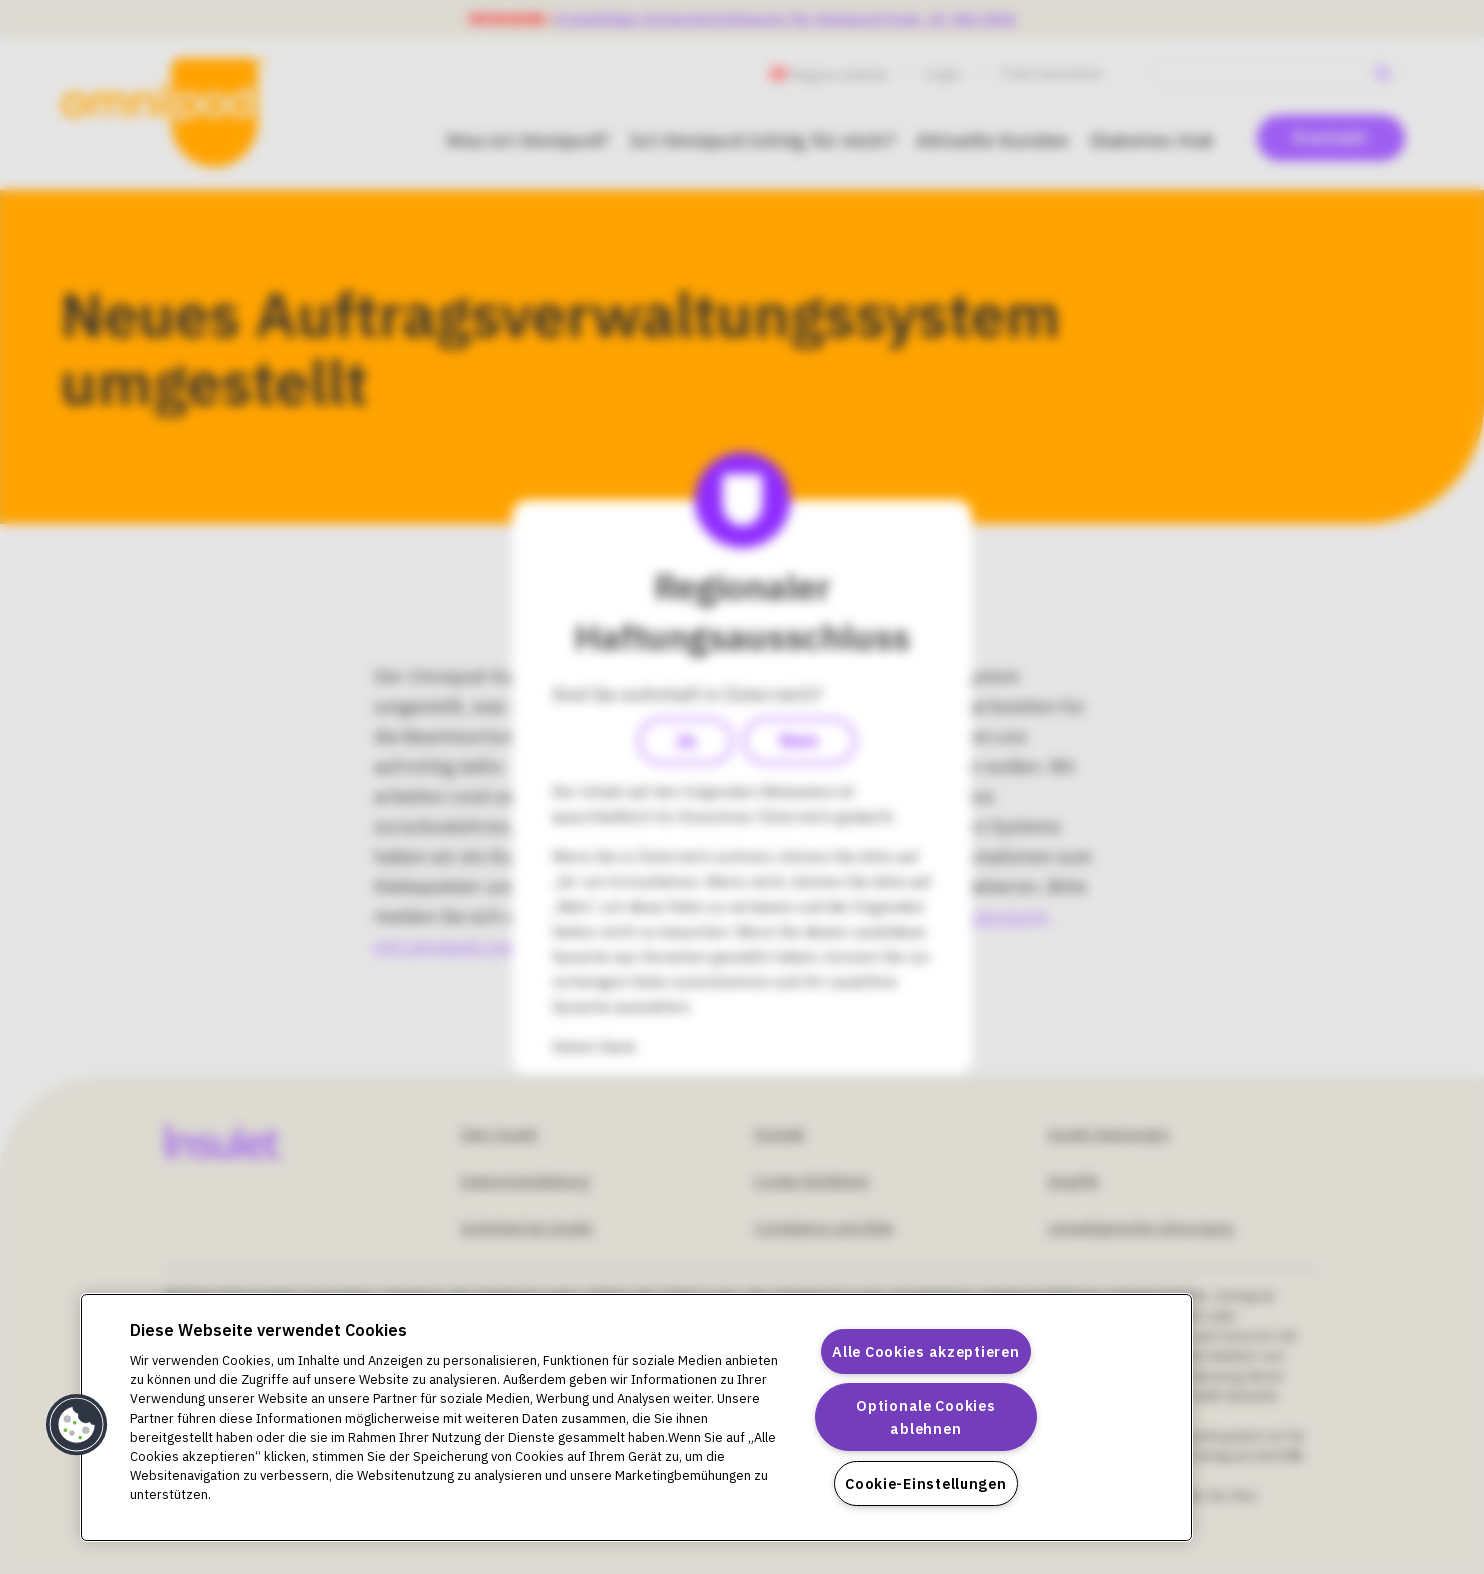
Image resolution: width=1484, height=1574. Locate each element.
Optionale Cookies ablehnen (925, 1417)
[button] (77, 1425)
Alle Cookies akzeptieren (925, 1351)
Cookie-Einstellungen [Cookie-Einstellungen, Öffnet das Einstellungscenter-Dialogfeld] (925, 1483)
